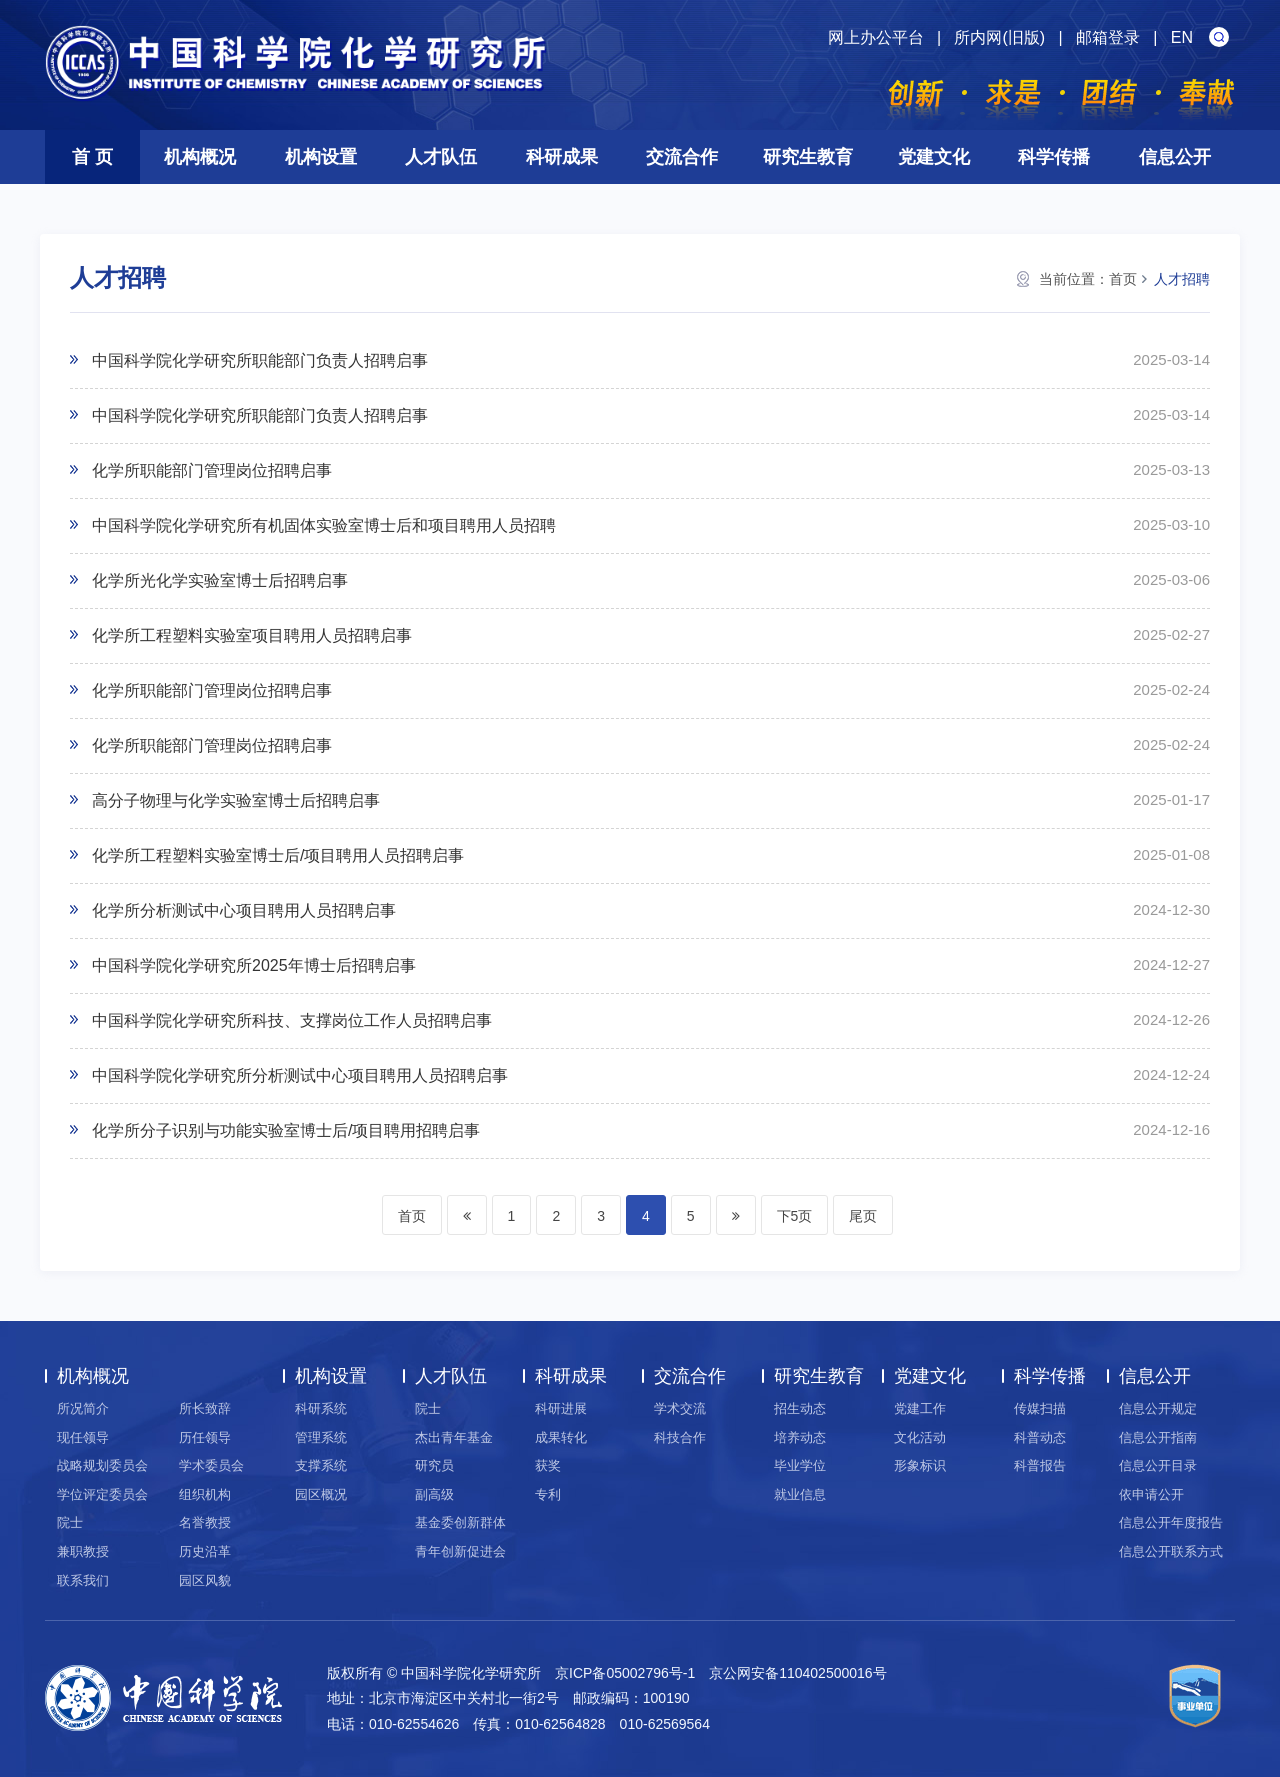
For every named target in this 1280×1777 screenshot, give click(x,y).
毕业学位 (800, 1465)
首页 (1123, 279)
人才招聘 (1182, 279)
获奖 (548, 1465)
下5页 (795, 1216)
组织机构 (205, 1494)
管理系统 (321, 1437)
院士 (70, 1522)
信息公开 (1175, 157)
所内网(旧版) (999, 37)
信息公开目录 (1158, 1465)
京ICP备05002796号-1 (625, 1673)
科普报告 (1040, 1465)
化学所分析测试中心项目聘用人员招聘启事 (244, 910)
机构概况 (200, 157)
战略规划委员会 (102, 1465)
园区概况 (321, 1494)
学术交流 (680, 1408)
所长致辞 (205, 1408)
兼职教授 (83, 1551)
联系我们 (83, 1580)
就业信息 (800, 1494)
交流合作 (682, 157)
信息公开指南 (1158, 1437)
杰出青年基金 (454, 1437)
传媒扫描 (1040, 1408)
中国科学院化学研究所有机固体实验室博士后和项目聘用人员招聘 (324, 525)
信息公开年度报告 (1171, 1522)
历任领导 (205, 1437)
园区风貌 (205, 1580)
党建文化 (934, 157)
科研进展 (561, 1408)
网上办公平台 (876, 37)
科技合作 (680, 1437)
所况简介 (83, 1408)
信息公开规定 (1158, 1408)
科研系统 (321, 1408)
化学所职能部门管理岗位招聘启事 (212, 470)
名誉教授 (205, 1522)
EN (1182, 37)
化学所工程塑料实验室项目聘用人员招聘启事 (252, 635)
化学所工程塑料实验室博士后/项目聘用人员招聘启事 (278, 855)
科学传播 (1054, 157)
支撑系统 (321, 1465)
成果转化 (561, 1437)
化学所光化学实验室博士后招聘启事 (220, 580)
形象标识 (920, 1465)
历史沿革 (205, 1551)
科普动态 (1040, 1437)
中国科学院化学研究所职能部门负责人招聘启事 (260, 360)
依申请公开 (1151, 1494)
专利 (548, 1494)
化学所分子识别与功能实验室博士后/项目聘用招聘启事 (286, 1130)
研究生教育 (808, 157)
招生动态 (800, 1408)
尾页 (863, 1216)
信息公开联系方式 (1171, 1551)
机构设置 (321, 157)
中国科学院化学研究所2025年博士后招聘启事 (254, 965)
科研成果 (562, 157)
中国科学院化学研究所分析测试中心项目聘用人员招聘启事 (300, 1075)
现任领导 (83, 1437)
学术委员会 (211, 1465)
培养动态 (800, 1437)
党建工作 (920, 1408)
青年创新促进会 (460, 1551)
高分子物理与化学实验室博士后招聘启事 (236, 800)
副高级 (434, 1494)
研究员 (434, 1465)
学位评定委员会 (102, 1494)
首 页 (92, 157)
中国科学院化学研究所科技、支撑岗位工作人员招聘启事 (292, 1020)
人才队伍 (441, 157)
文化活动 (920, 1437)
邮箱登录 (1108, 37)
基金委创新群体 (460, 1522)
